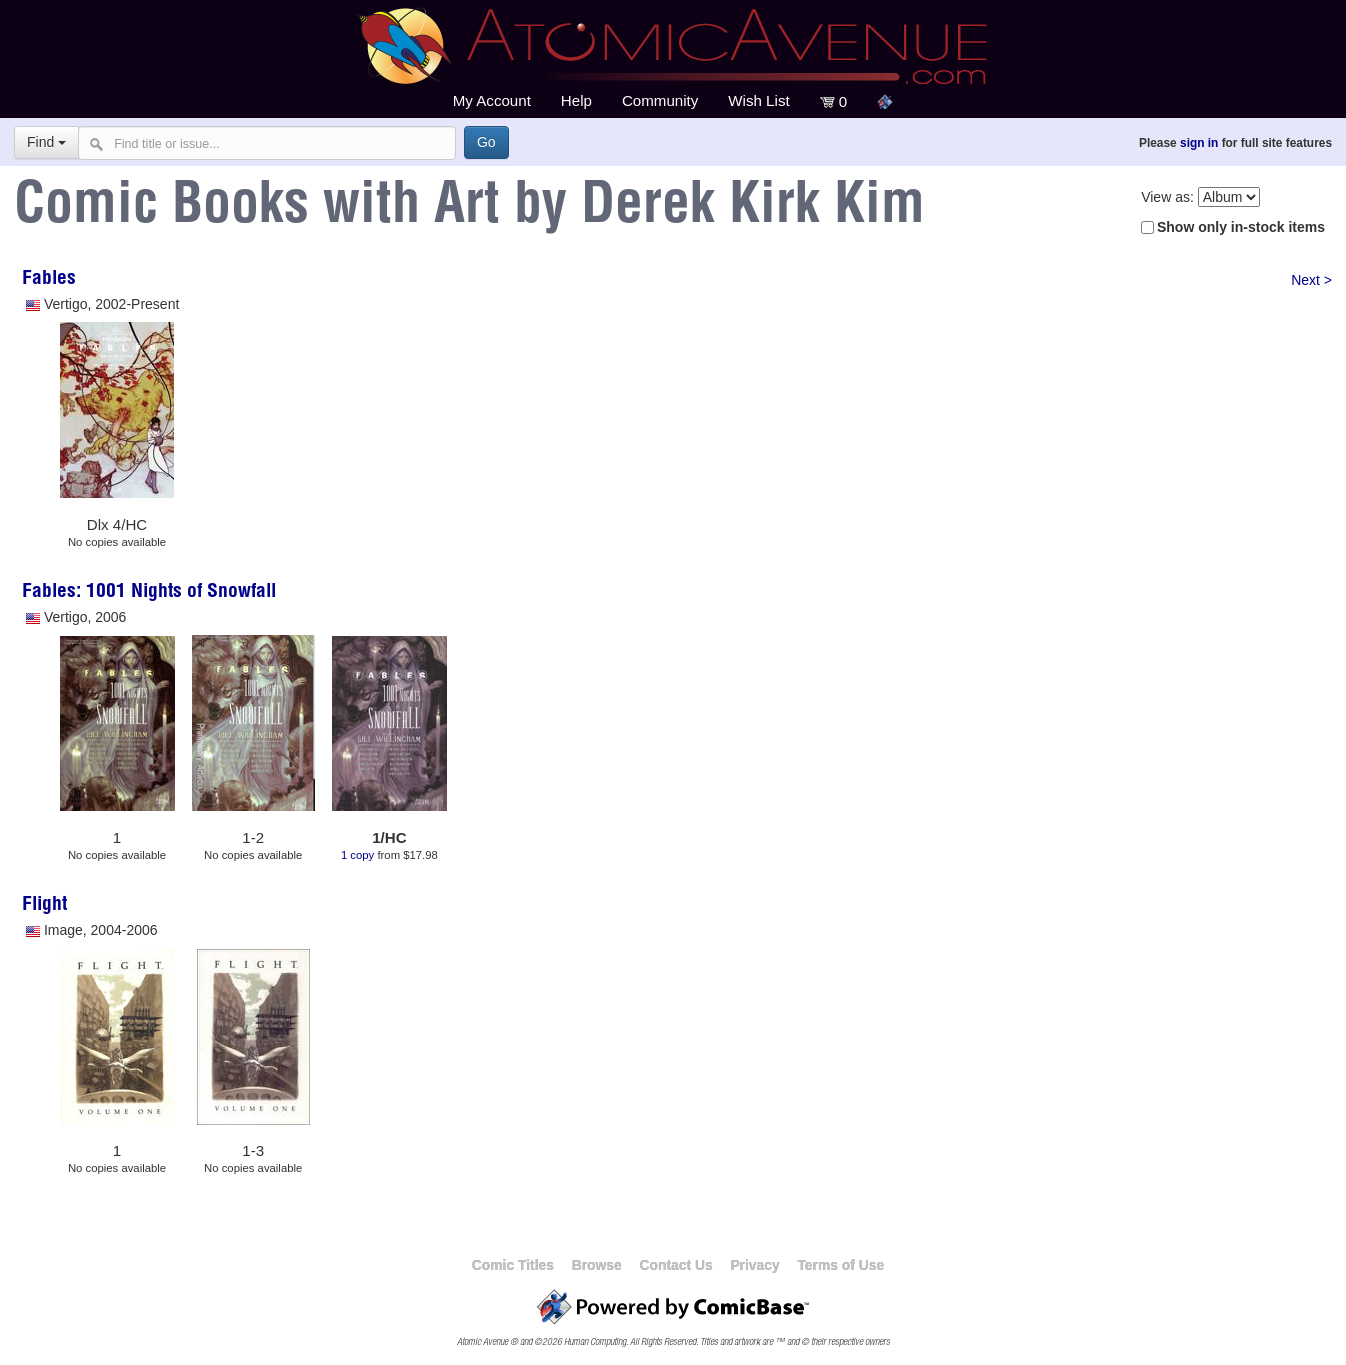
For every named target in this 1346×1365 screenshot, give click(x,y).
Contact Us (675, 1265)
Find (46, 142)
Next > (1311, 280)
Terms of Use (840, 1265)
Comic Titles (513, 1265)
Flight (44, 906)
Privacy (754, 1265)
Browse (597, 1265)
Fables (49, 280)
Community (660, 100)
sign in (1199, 143)
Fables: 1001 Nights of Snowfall (149, 593)
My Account (492, 100)
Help (576, 100)
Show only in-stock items (1241, 227)
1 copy (357, 855)
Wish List (758, 100)
